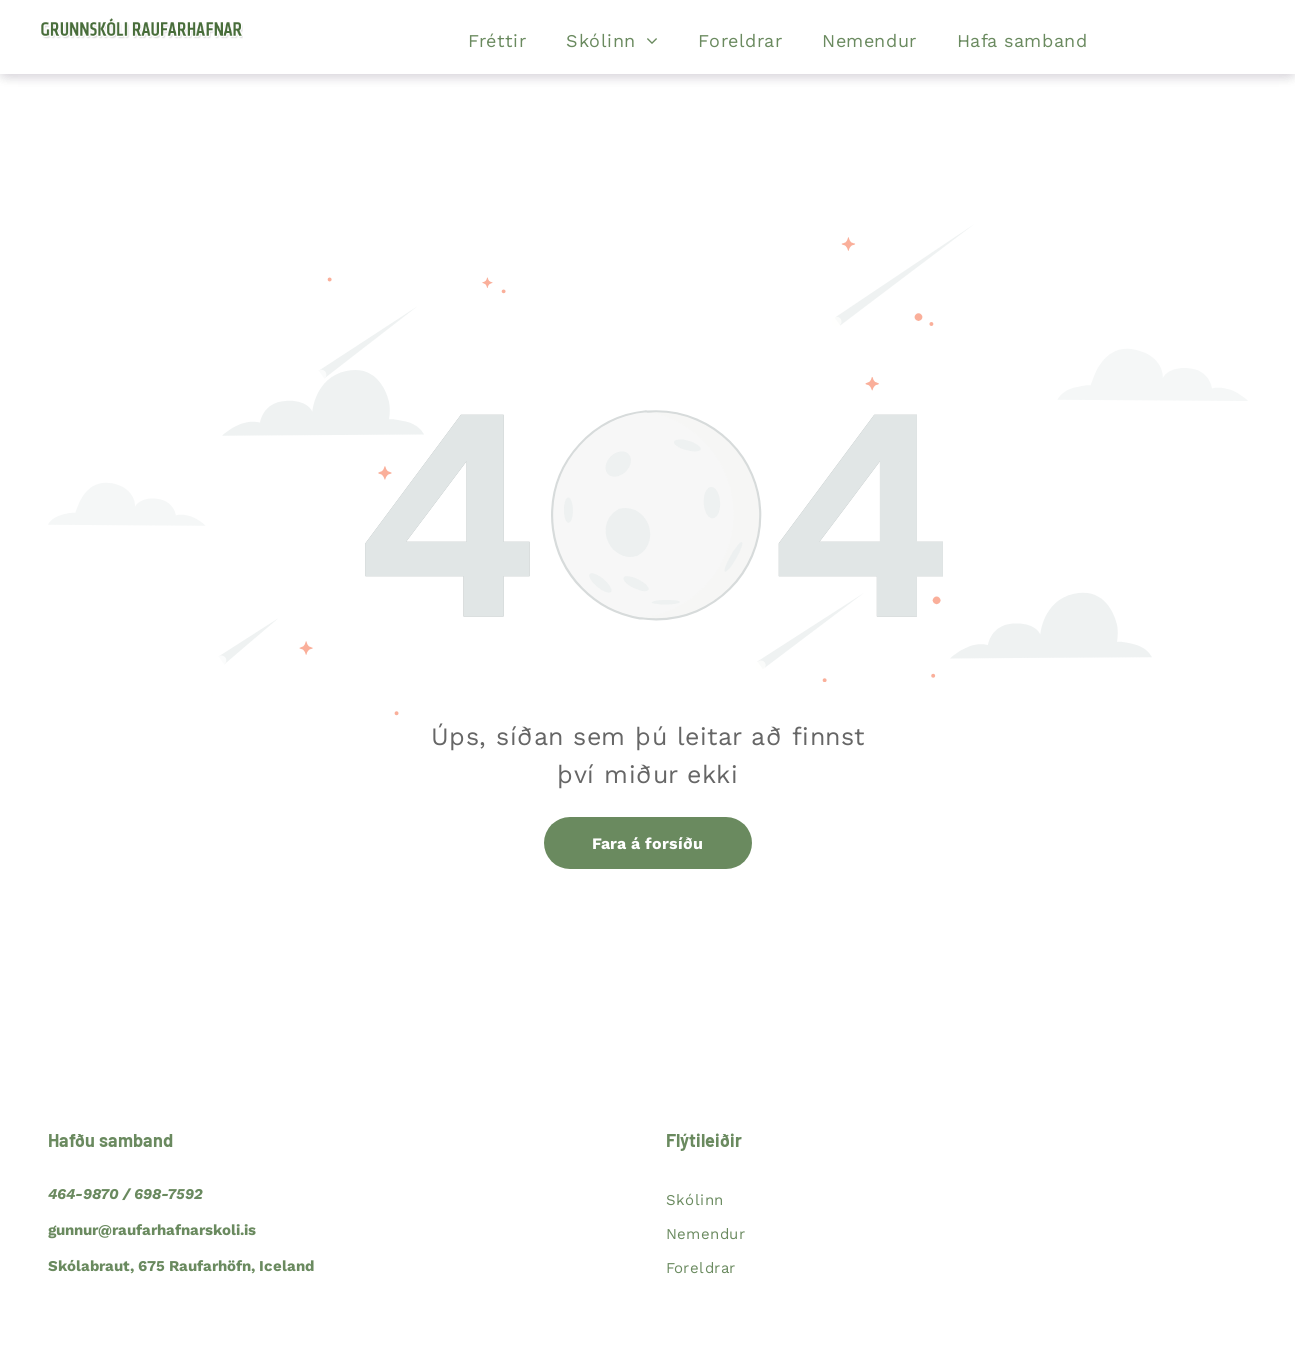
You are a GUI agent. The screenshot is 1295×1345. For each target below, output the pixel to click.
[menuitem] (497, 41)
